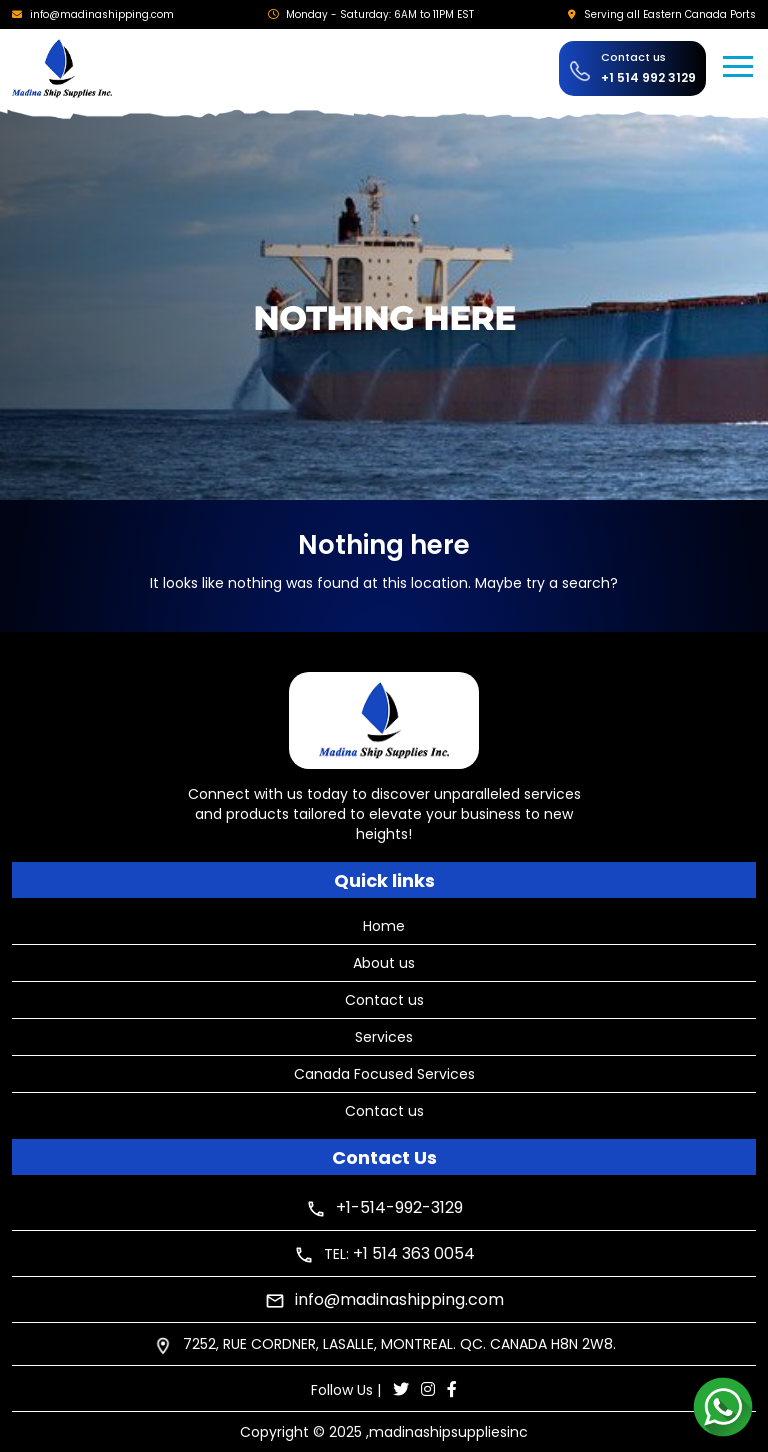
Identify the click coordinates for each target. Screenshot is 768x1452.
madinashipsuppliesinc (448, 1432)
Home (384, 926)
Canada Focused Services (384, 1074)
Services (384, 1037)
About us (384, 963)
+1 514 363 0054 (414, 1253)
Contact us (384, 1000)
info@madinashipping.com (102, 14)
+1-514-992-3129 (399, 1207)
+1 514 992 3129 (648, 77)
